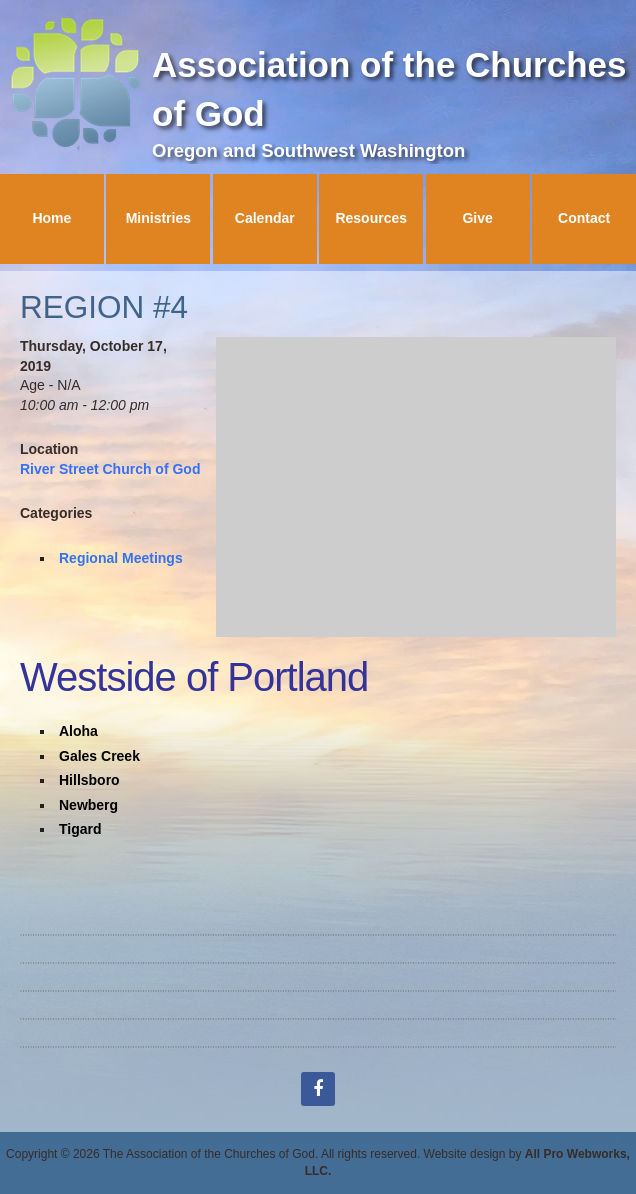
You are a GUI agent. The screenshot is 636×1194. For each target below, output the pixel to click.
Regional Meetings (121, 558)
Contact (584, 218)
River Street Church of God (110, 469)
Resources (371, 218)
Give (477, 218)
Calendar (265, 218)
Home (51, 218)
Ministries (158, 218)
